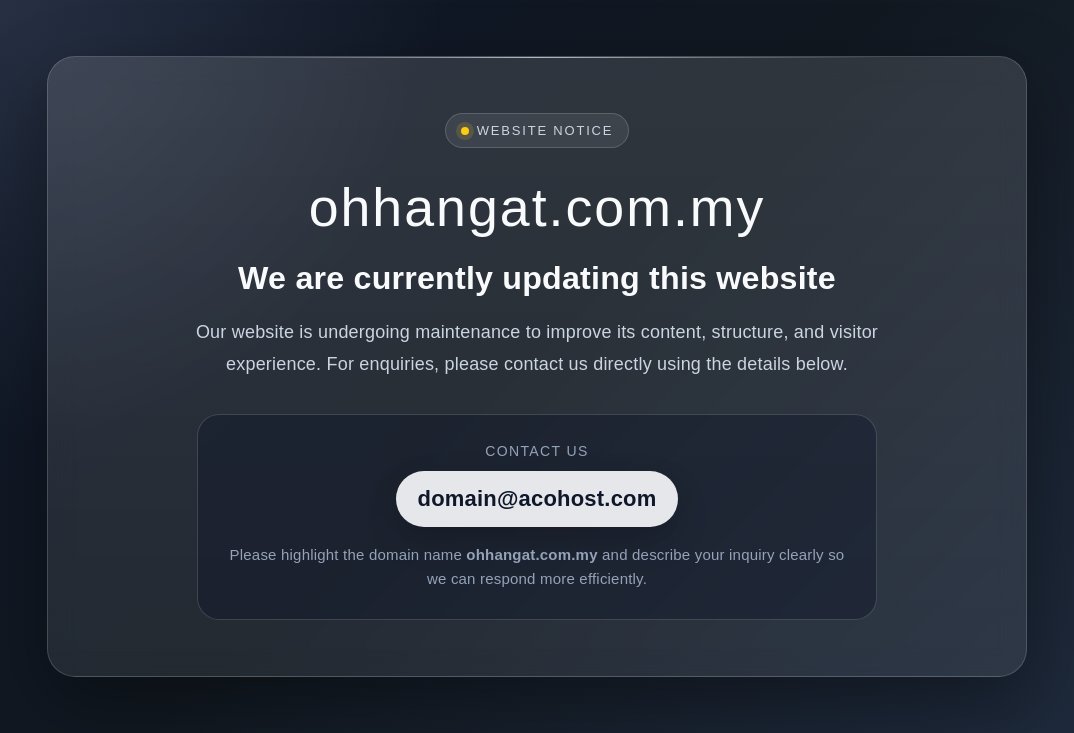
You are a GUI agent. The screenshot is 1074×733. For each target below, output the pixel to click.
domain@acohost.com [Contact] (537, 498)
